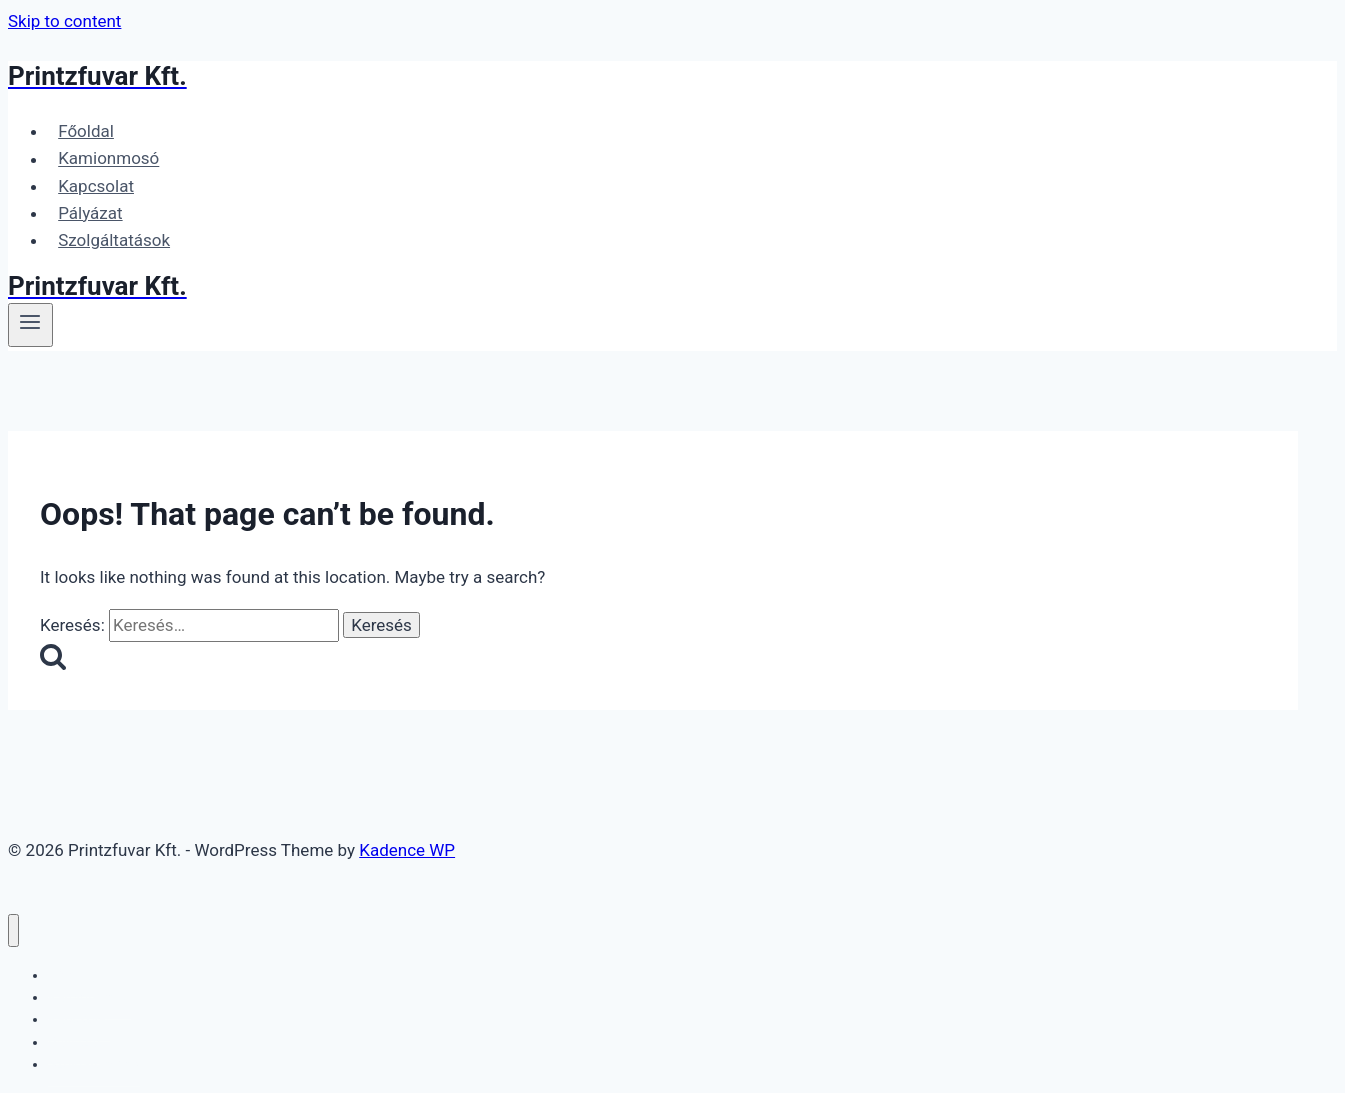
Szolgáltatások (114, 240)
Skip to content (64, 21)
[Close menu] (13, 930)
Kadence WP (407, 850)
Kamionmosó (108, 159)
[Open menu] (30, 325)
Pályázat (90, 213)
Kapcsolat (96, 186)
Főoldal (86, 131)
